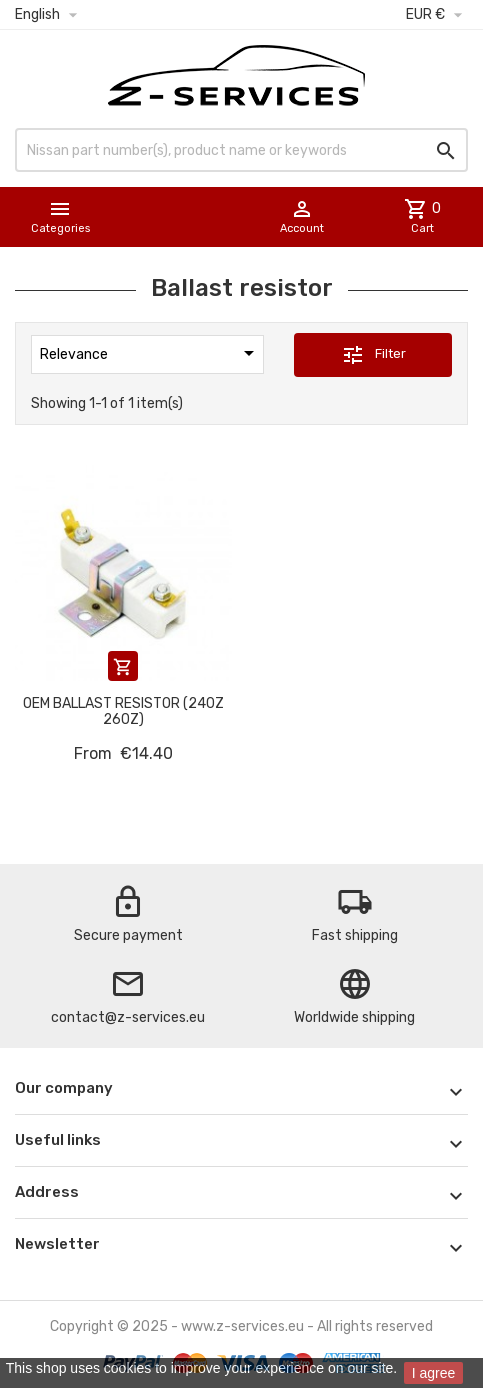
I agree (434, 1373)
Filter (373, 355)
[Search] (241, 150)
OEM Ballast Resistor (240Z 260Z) (123, 711)
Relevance (150, 353)
